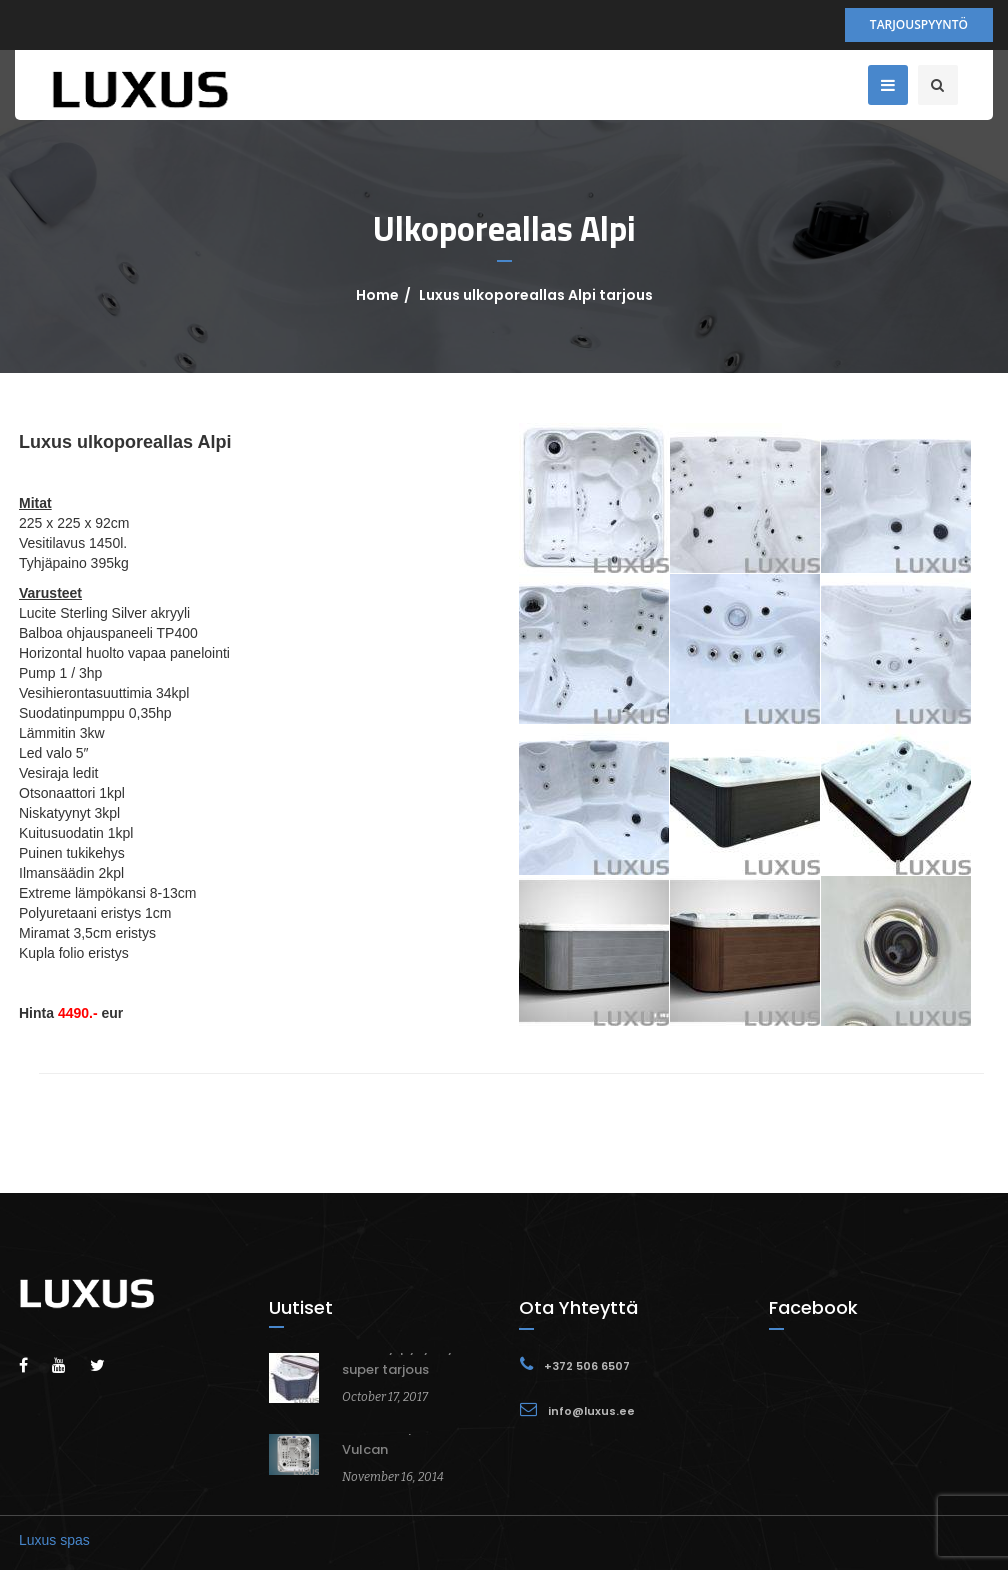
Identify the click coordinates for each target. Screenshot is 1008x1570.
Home (377, 295)
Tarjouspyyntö (919, 24)
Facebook (813, 1307)
